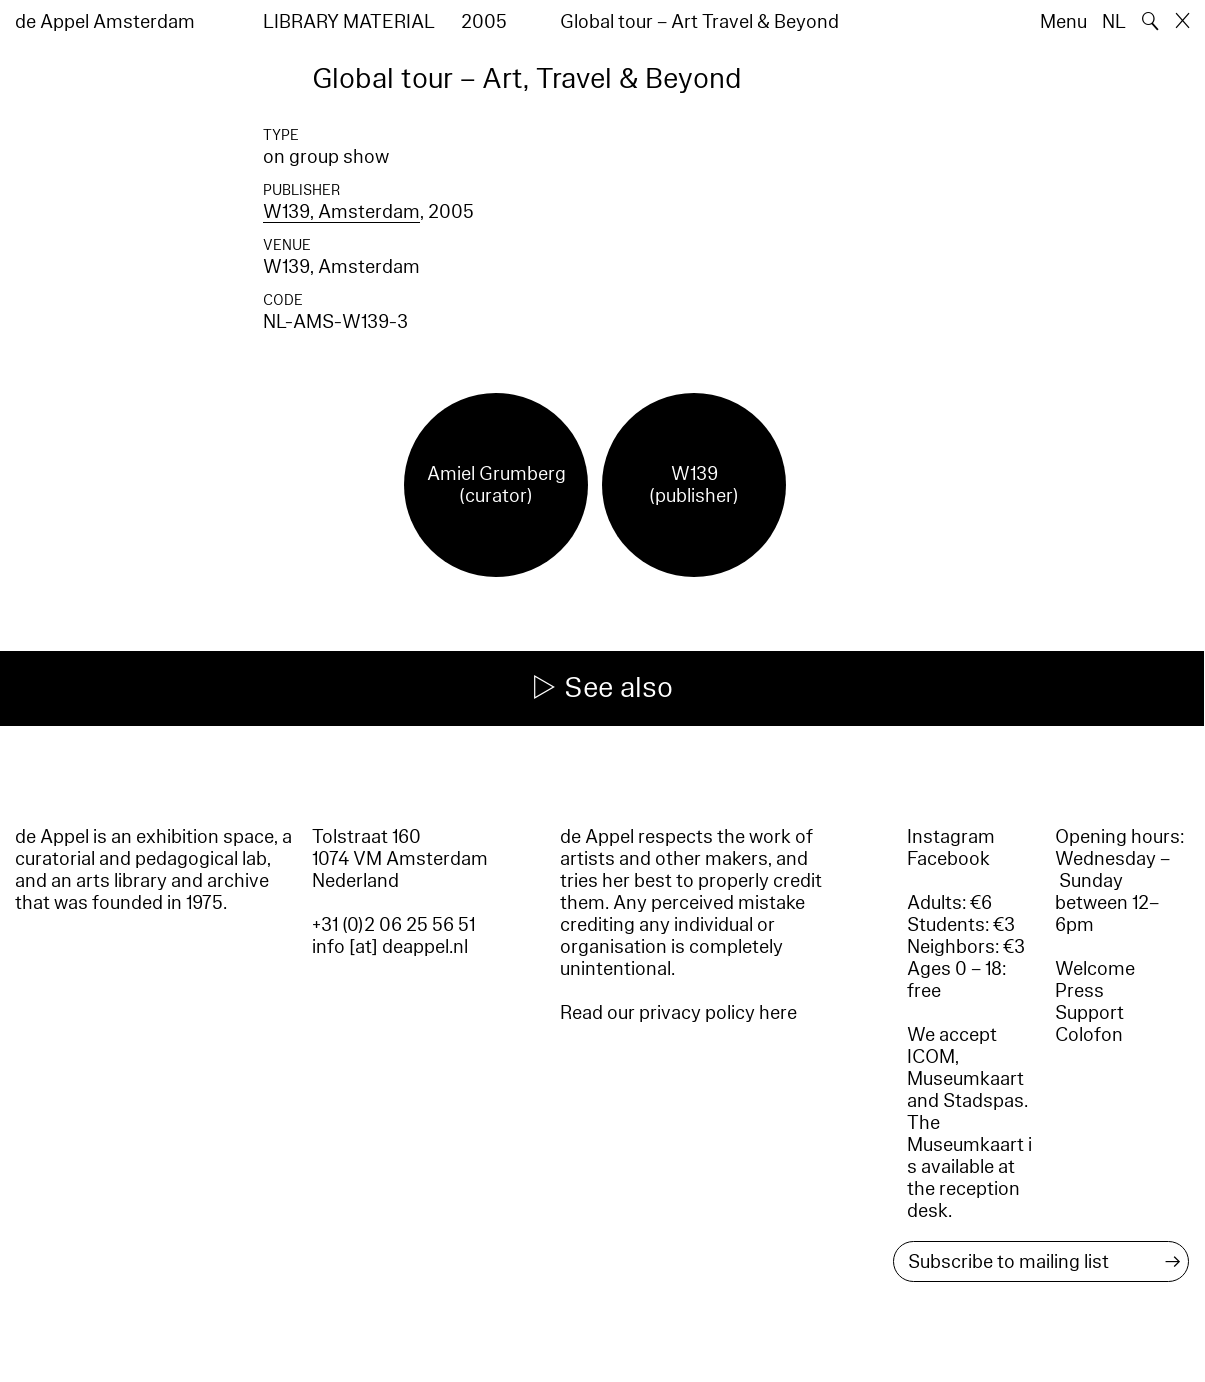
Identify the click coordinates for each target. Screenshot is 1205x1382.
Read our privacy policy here (678, 1013)
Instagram (951, 837)
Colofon (1089, 1035)
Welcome (1095, 969)
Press (1079, 991)
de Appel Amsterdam (105, 22)
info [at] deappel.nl (390, 947)
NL (1114, 22)
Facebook (948, 859)
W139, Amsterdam (341, 212)
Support (1089, 1013)
